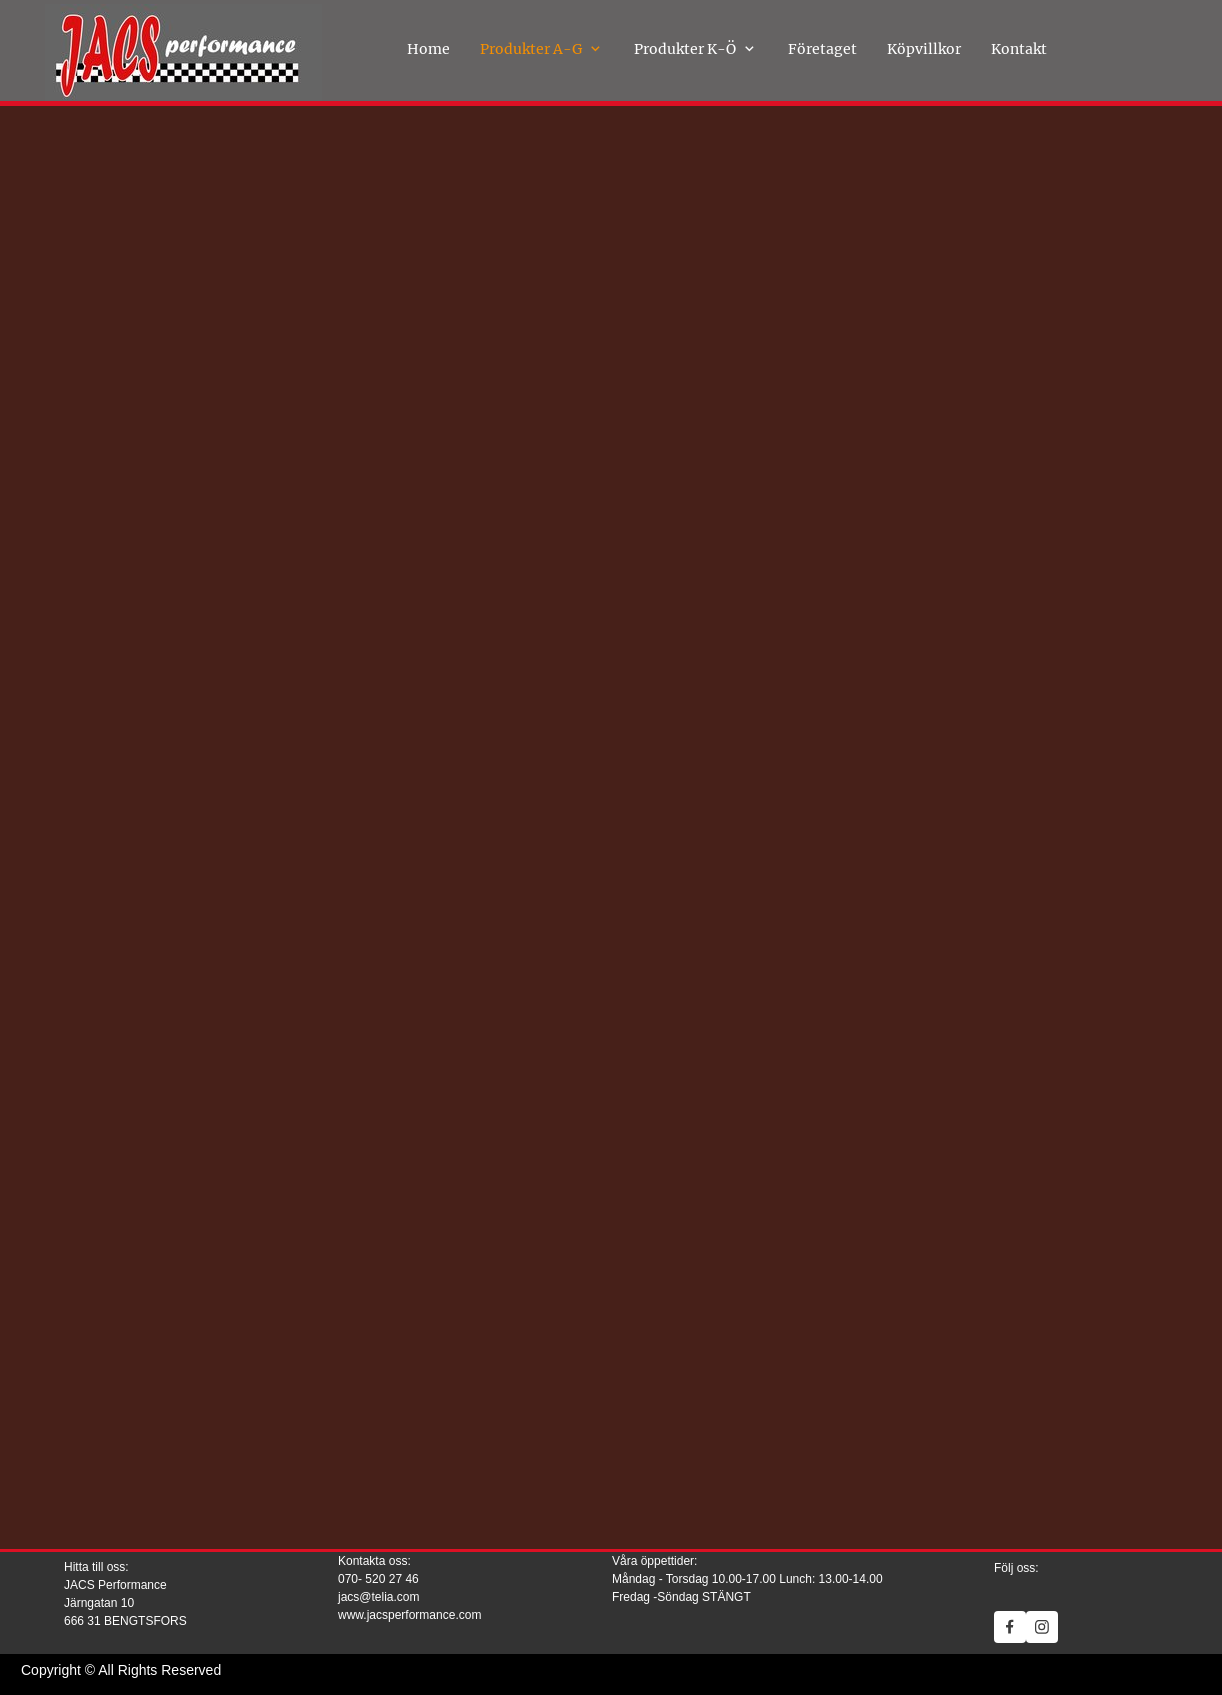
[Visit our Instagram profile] (1042, 1627)
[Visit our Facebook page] (1010, 1627)
